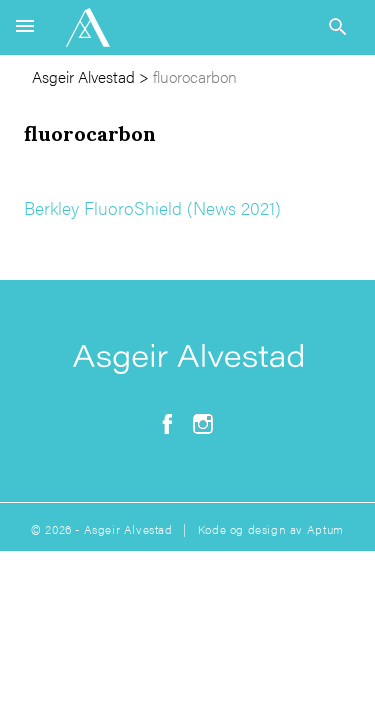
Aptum (325, 529)
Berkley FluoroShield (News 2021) (152, 207)
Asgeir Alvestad (83, 76)
